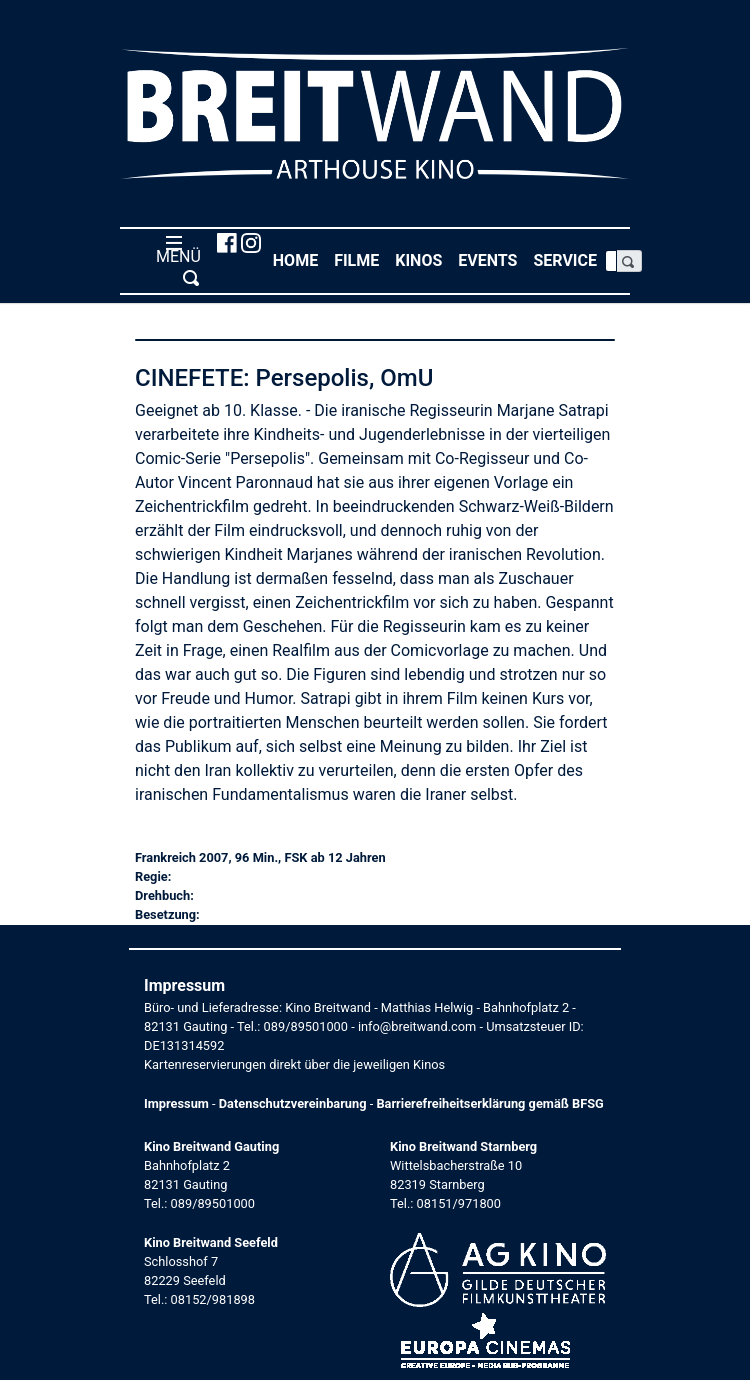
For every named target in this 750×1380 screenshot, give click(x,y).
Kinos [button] (422, 259)
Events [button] (491, 259)
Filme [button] (360, 259)
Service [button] (569, 259)
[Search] (611, 261)
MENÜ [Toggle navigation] (174, 260)
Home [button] (299, 259)
